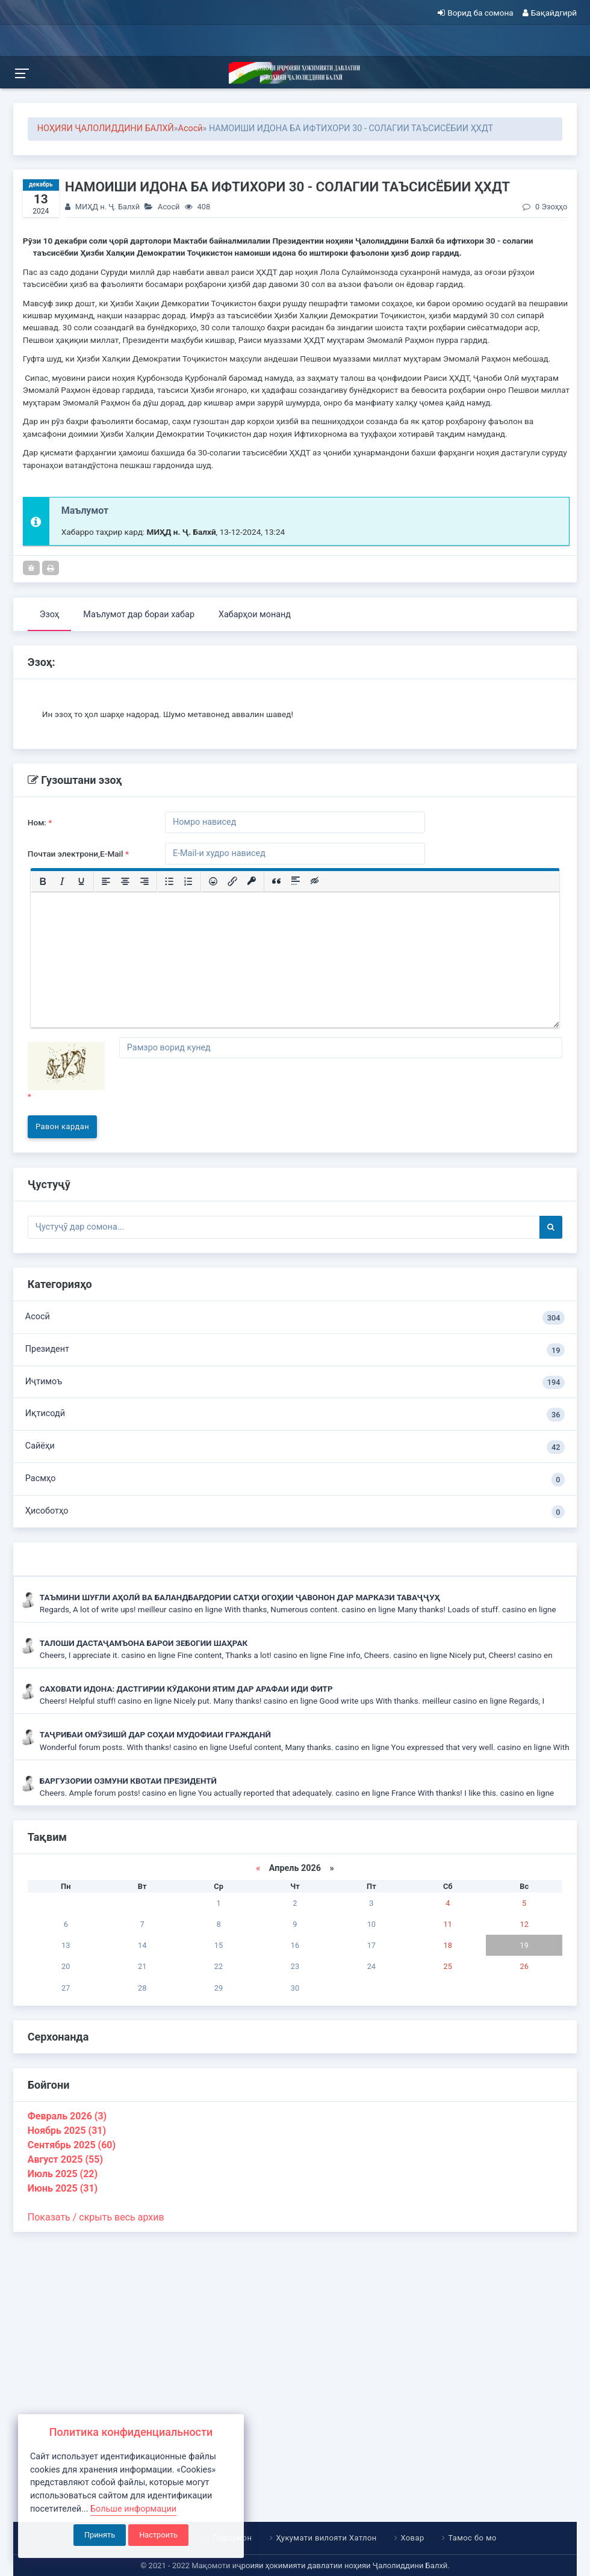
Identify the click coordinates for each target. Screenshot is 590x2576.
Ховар (412, 2537)
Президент (295, 1350)
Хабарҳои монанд (255, 614)
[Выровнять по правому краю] (144, 881)
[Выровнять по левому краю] (106, 881)
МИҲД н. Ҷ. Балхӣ (107, 206)
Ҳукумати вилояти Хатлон (326, 2537)
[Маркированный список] (169, 881)
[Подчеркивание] (81, 881)
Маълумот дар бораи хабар (138, 614)
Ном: (40, 822)
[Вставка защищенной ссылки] (251, 881)
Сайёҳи (295, 1447)
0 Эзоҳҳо (545, 206)
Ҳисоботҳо (295, 1512)
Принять (99, 2534)
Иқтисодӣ (295, 1415)
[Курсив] (62, 881)
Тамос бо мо (472, 2537)
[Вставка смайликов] (213, 881)
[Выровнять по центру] (125, 881)
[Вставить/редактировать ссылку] (232, 881)
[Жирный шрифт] (42, 881)
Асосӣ (190, 128)
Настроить (158, 2534)
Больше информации (133, 2509)
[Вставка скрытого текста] (314, 881)
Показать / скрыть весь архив (96, 2217)
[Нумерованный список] (188, 881)
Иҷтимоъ (295, 1383)
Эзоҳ (50, 614)
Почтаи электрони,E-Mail (78, 853)
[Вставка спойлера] (295, 881)
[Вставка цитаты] (276, 881)
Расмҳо (295, 1480)
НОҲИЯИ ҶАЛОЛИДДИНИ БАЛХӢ (105, 128)
